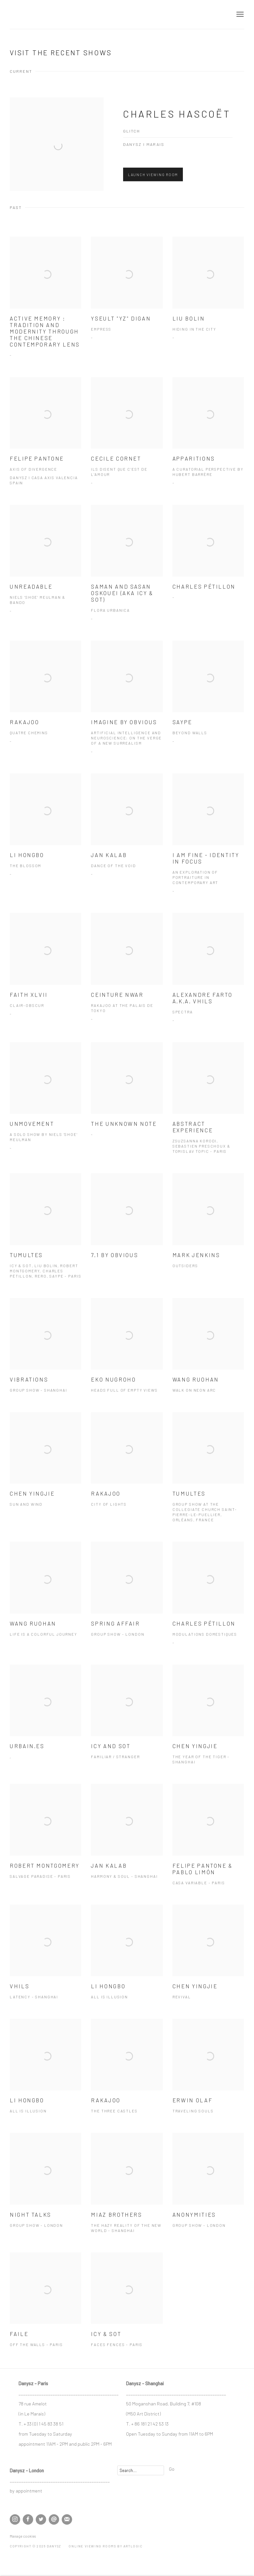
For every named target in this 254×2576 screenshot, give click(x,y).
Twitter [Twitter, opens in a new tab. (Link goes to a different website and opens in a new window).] (41, 2519)
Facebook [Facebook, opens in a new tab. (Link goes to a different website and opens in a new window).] (28, 2519)
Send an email (54, 2519)
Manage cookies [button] (23, 2536)
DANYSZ (32, 14)
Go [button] (171, 2469)
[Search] (140, 2470)
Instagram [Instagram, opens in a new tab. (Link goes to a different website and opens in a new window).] (15, 2519)
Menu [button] (239, 14)
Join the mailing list (67, 2519)
